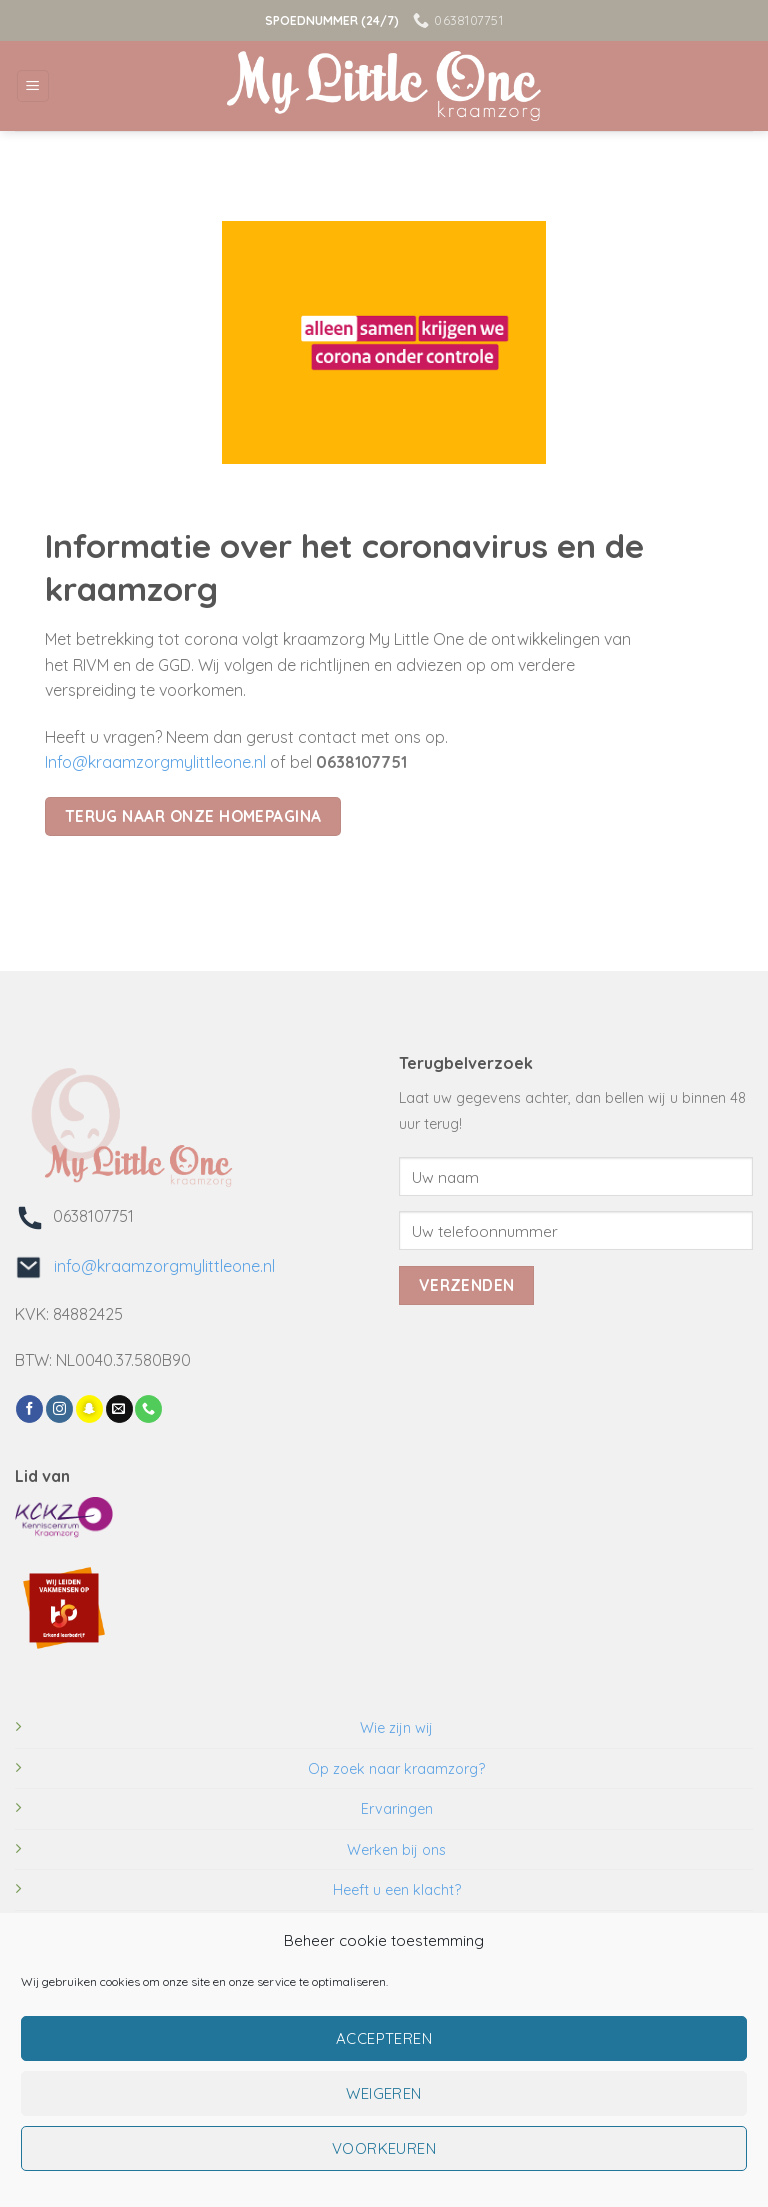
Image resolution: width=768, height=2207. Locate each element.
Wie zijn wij (396, 1728)
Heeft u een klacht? (397, 1890)
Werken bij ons (396, 1850)
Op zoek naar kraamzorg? (396, 1769)
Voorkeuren (384, 2148)
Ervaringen (397, 1809)
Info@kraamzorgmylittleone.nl (155, 762)
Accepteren (384, 2038)
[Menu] (33, 86)
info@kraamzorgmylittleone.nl (158, 1266)
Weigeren (384, 2093)
